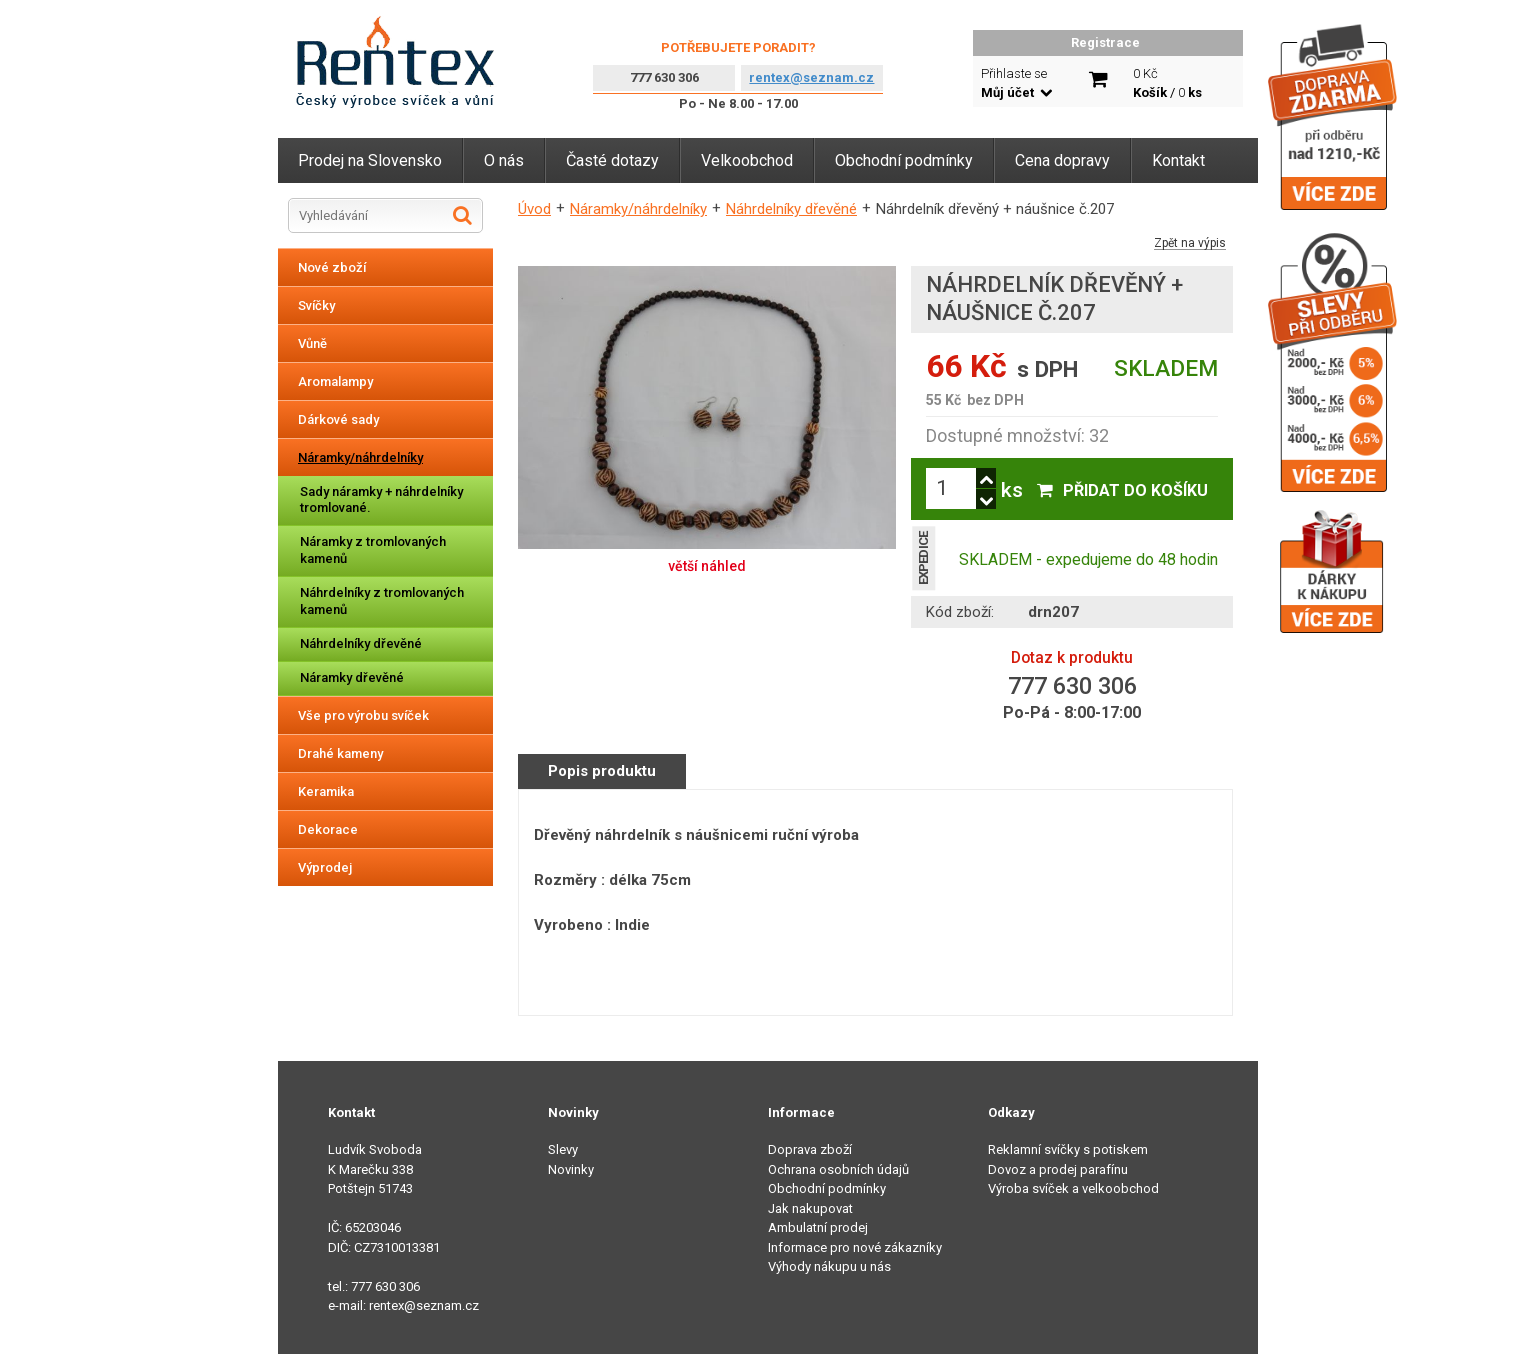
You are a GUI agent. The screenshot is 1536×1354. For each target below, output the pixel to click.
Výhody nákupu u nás (829, 1266)
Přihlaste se (1016, 83)
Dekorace (328, 829)
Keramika (326, 791)
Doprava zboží (810, 1149)
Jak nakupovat (810, 1208)
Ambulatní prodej (818, 1227)
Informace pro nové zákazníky (855, 1247)
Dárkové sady (338, 419)
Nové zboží (332, 267)
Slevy (563, 1149)
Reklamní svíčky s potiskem (1068, 1149)
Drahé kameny (340, 753)
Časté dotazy (612, 160)
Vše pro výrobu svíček (363, 715)
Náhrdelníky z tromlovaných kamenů (382, 601)
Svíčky (316, 305)
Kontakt (1178, 160)
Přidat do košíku (1135, 490)
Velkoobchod (747, 160)
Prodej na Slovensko (370, 160)
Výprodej (325, 867)
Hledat (462, 215)
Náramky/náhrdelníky (360, 457)
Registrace (1105, 42)
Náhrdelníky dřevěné (361, 643)
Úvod (534, 209)
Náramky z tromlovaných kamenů (373, 550)
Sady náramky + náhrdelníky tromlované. (381, 500)
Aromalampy (335, 381)
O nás (504, 160)
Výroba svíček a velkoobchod (1073, 1188)
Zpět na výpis (1190, 243)
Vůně (312, 343)
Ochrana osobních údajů (838, 1169)
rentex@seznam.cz (811, 77)
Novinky (571, 1169)
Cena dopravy (1062, 160)
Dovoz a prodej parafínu (1058, 1169)
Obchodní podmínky (904, 160)
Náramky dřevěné (352, 677)
